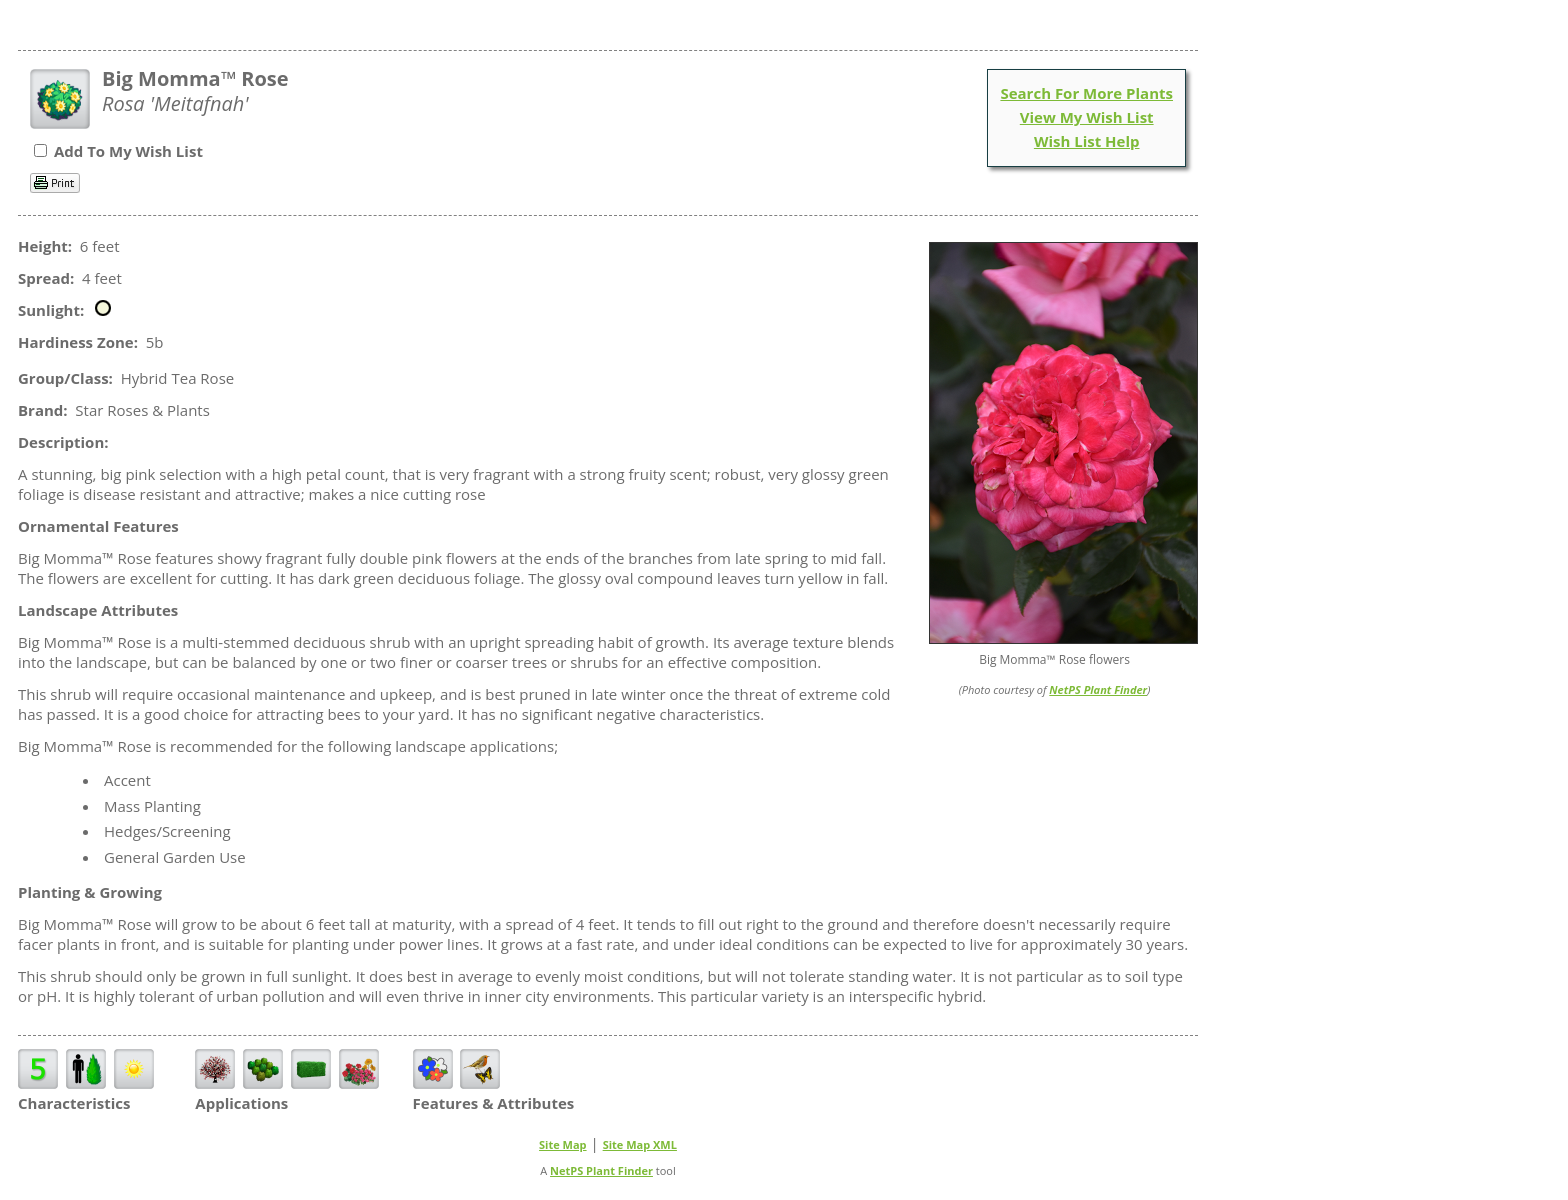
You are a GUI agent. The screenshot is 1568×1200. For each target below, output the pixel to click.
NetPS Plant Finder (1098, 689)
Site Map (563, 1144)
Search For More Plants (1086, 93)
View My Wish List (1087, 117)
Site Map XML (640, 1144)
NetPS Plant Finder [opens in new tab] (601, 1170)
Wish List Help (1087, 141)
